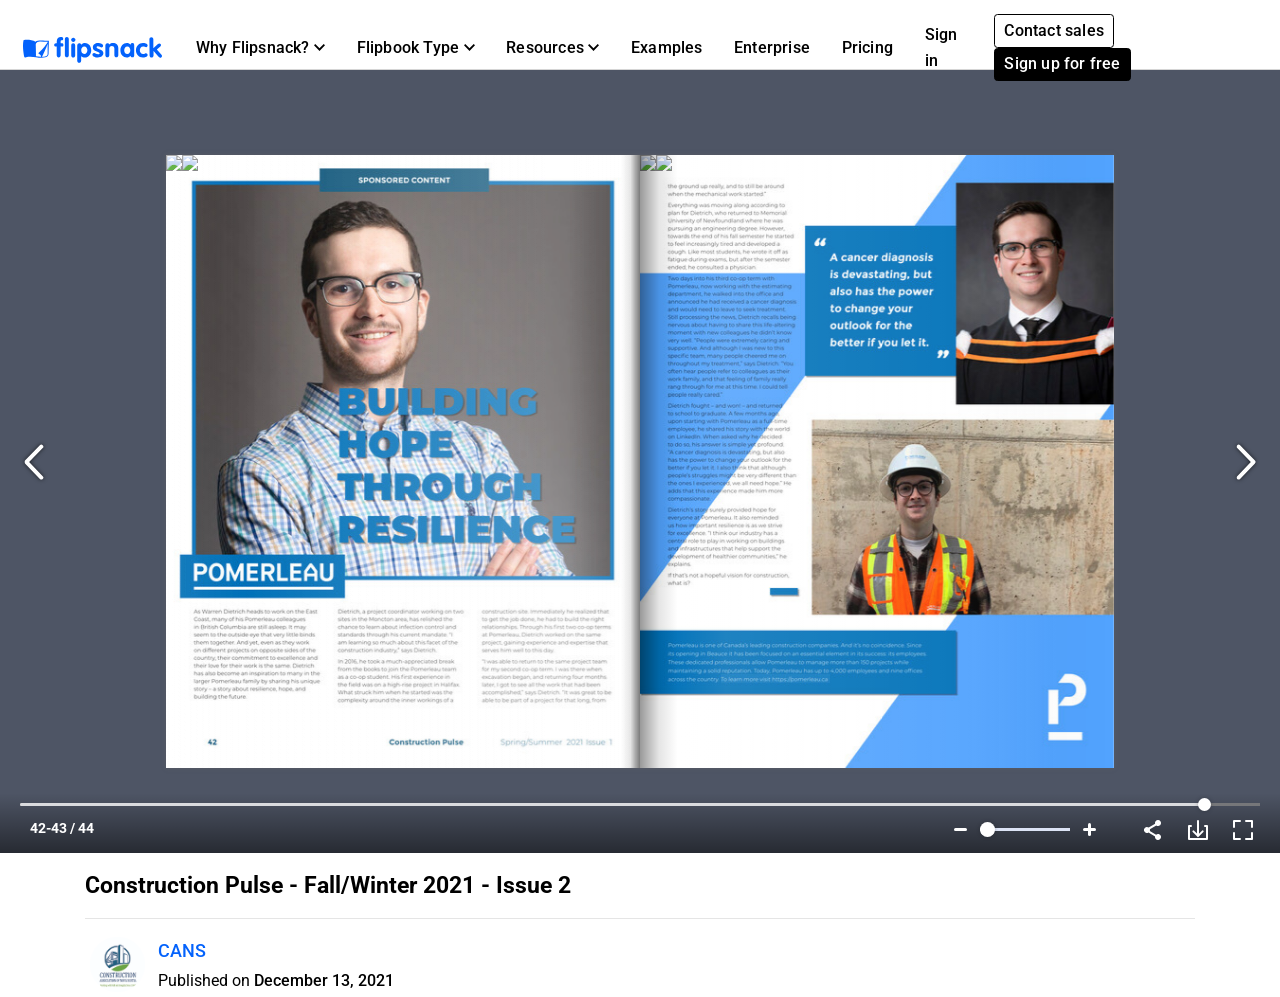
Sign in (941, 47)
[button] (260, 48)
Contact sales (1054, 30)
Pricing (867, 47)
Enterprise (772, 47)
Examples (667, 47)
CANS (182, 950)
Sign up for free (1062, 63)
